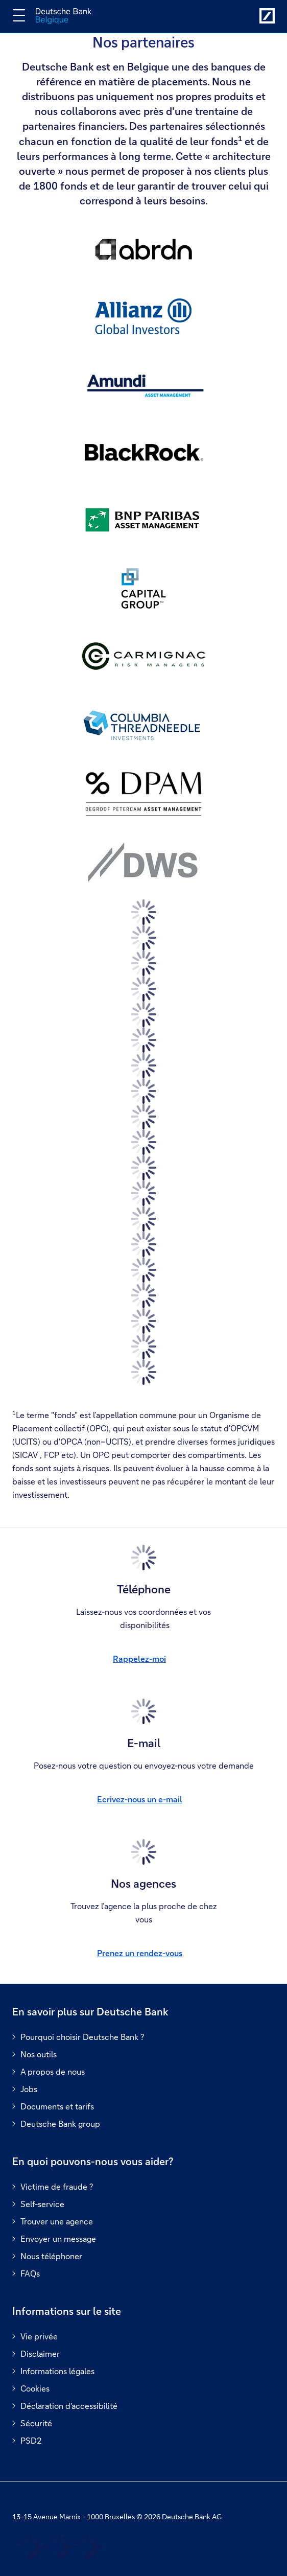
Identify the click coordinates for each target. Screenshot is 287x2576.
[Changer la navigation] (19, 15)
